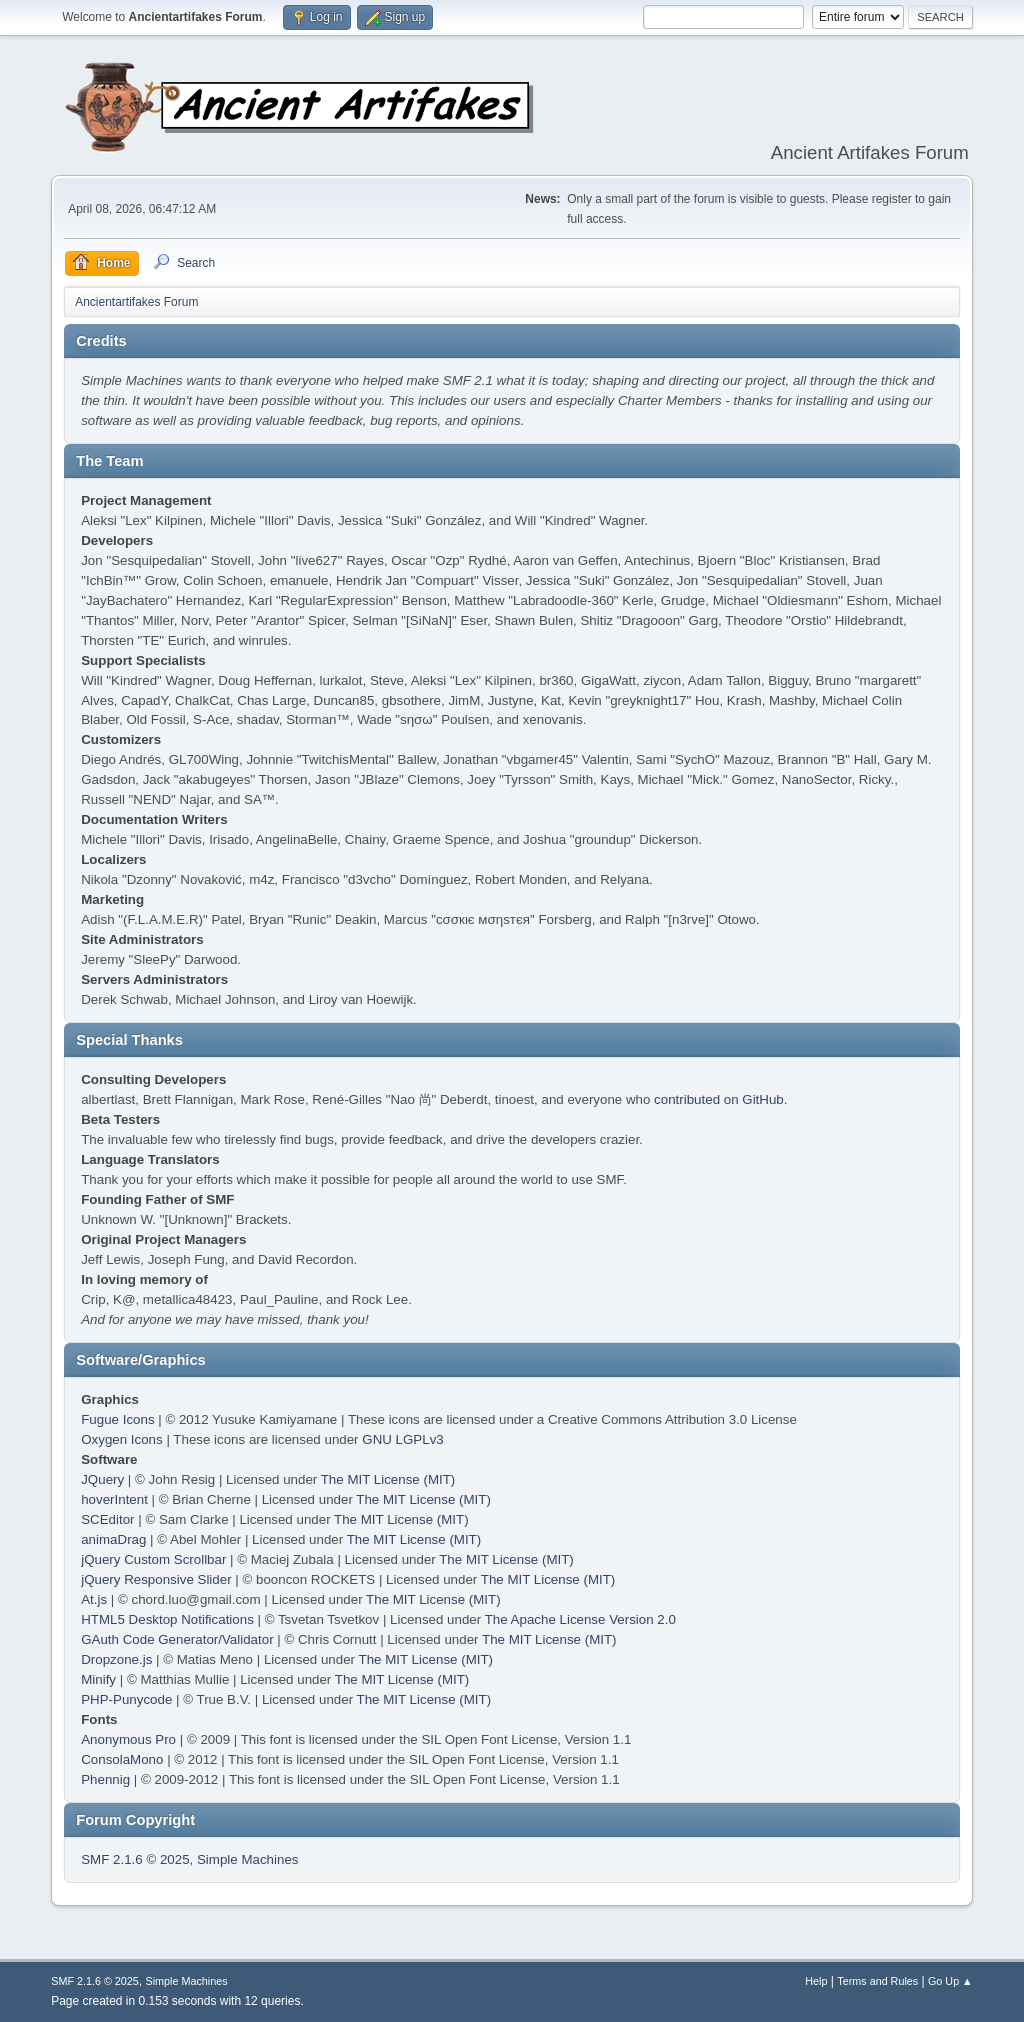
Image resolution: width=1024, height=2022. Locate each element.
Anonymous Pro (128, 1739)
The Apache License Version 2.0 (580, 1619)
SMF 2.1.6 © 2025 (135, 1859)
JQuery (102, 1479)
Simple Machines (247, 1859)
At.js (94, 1599)
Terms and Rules (877, 1981)
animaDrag (113, 1539)
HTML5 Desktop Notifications (167, 1619)
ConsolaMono (122, 1759)
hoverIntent (114, 1499)
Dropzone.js (116, 1659)
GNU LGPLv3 (402, 1439)
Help (816, 1981)
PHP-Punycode (126, 1699)
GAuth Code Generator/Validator (177, 1639)
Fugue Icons (117, 1419)
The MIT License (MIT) (388, 1479)
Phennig (105, 1779)
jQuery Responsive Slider (156, 1579)
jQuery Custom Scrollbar (153, 1559)
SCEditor (107, 1519)
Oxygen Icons (122, 1439)
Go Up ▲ (950, 1981)
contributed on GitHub (719, 1099)
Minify (98, 1679)
